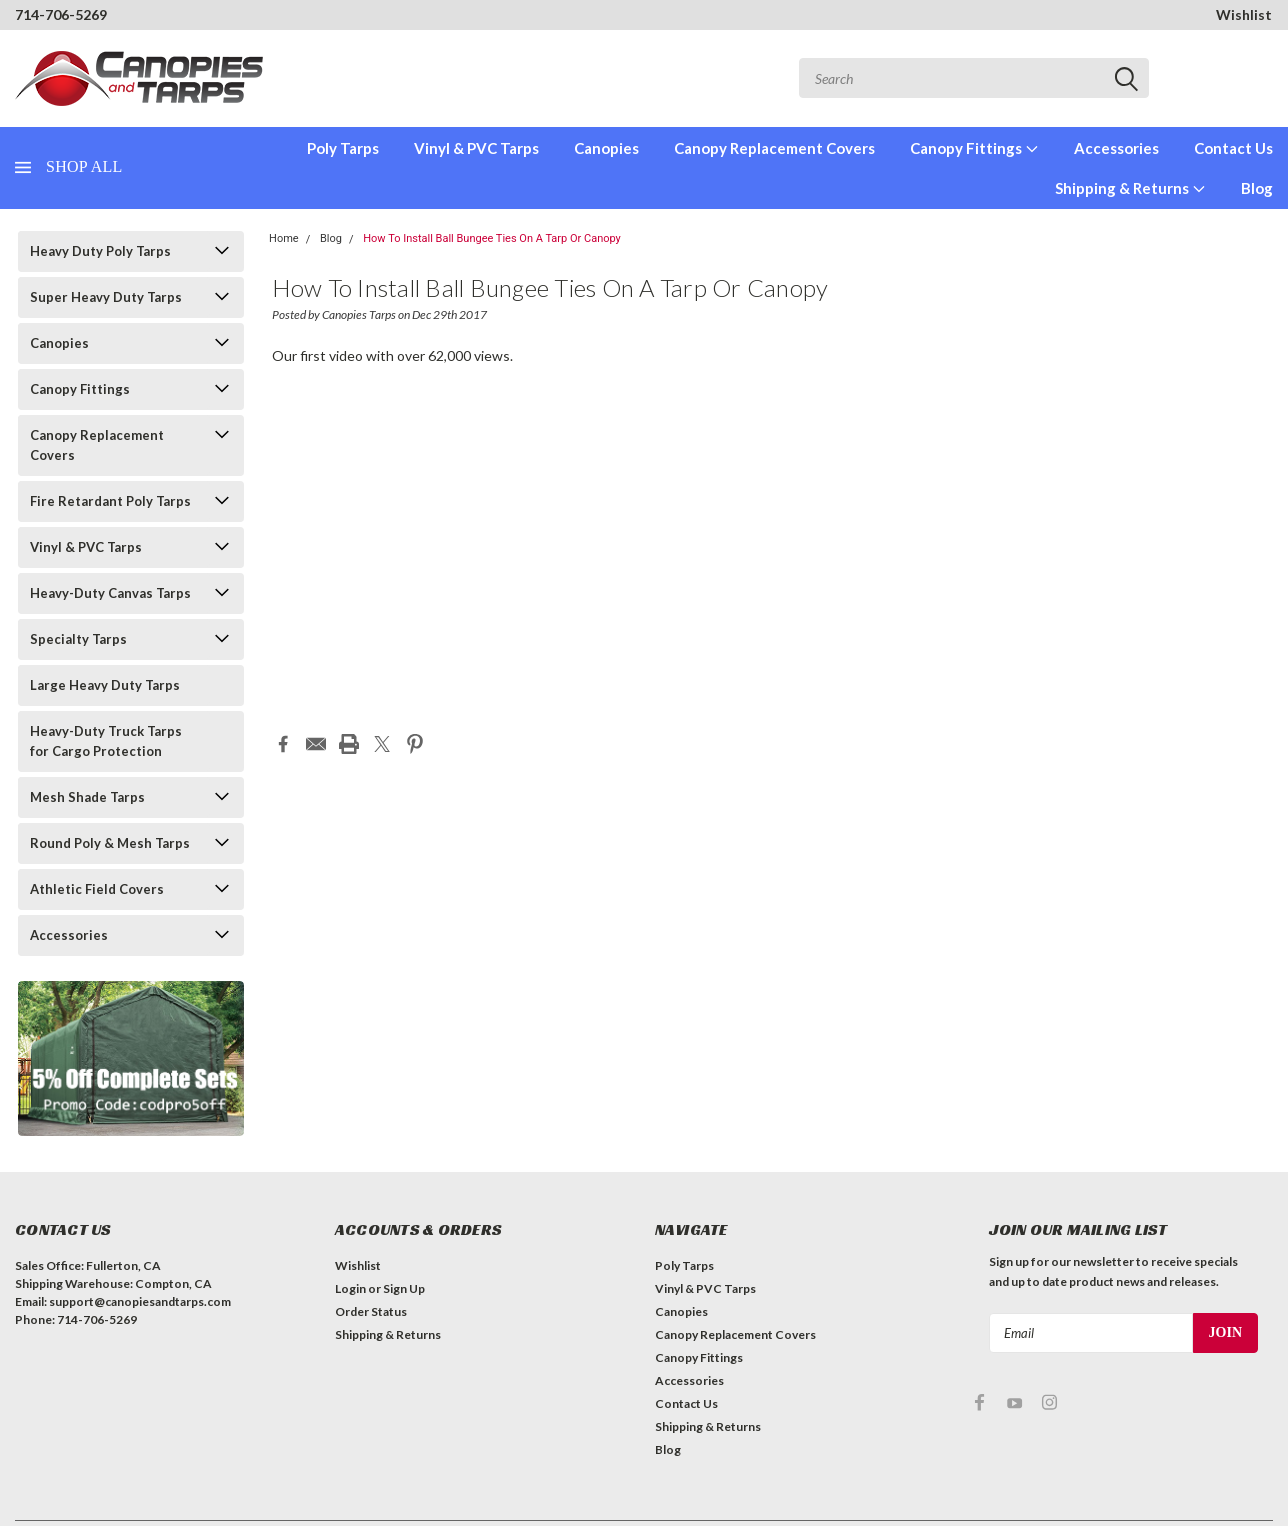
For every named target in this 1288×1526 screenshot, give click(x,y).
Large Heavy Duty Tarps (105, 685)
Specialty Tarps (78, 639)
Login (350, 1288)
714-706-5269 (61, 14)
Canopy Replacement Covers (774, 148)
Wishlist (1244, 14)
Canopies (606, 148)
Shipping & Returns (1130, 188)
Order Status (371, 1311)
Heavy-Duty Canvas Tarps (110, 593)
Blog (1257, 188)
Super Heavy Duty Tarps (106, 297)
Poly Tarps (343, 148)
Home (284, 238)
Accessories (1116, 148)
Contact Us (1233, 148)
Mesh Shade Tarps (87, 797)
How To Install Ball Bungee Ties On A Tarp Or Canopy (492, 238)
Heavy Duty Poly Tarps (100, 251)
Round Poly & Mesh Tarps (110, 843)
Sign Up (404, 1288)
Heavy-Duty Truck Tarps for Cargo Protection (106, 741)
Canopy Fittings (974, 148)
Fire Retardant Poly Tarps (110, 501)
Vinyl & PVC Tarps (476, 148)
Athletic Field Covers (97, 889)
